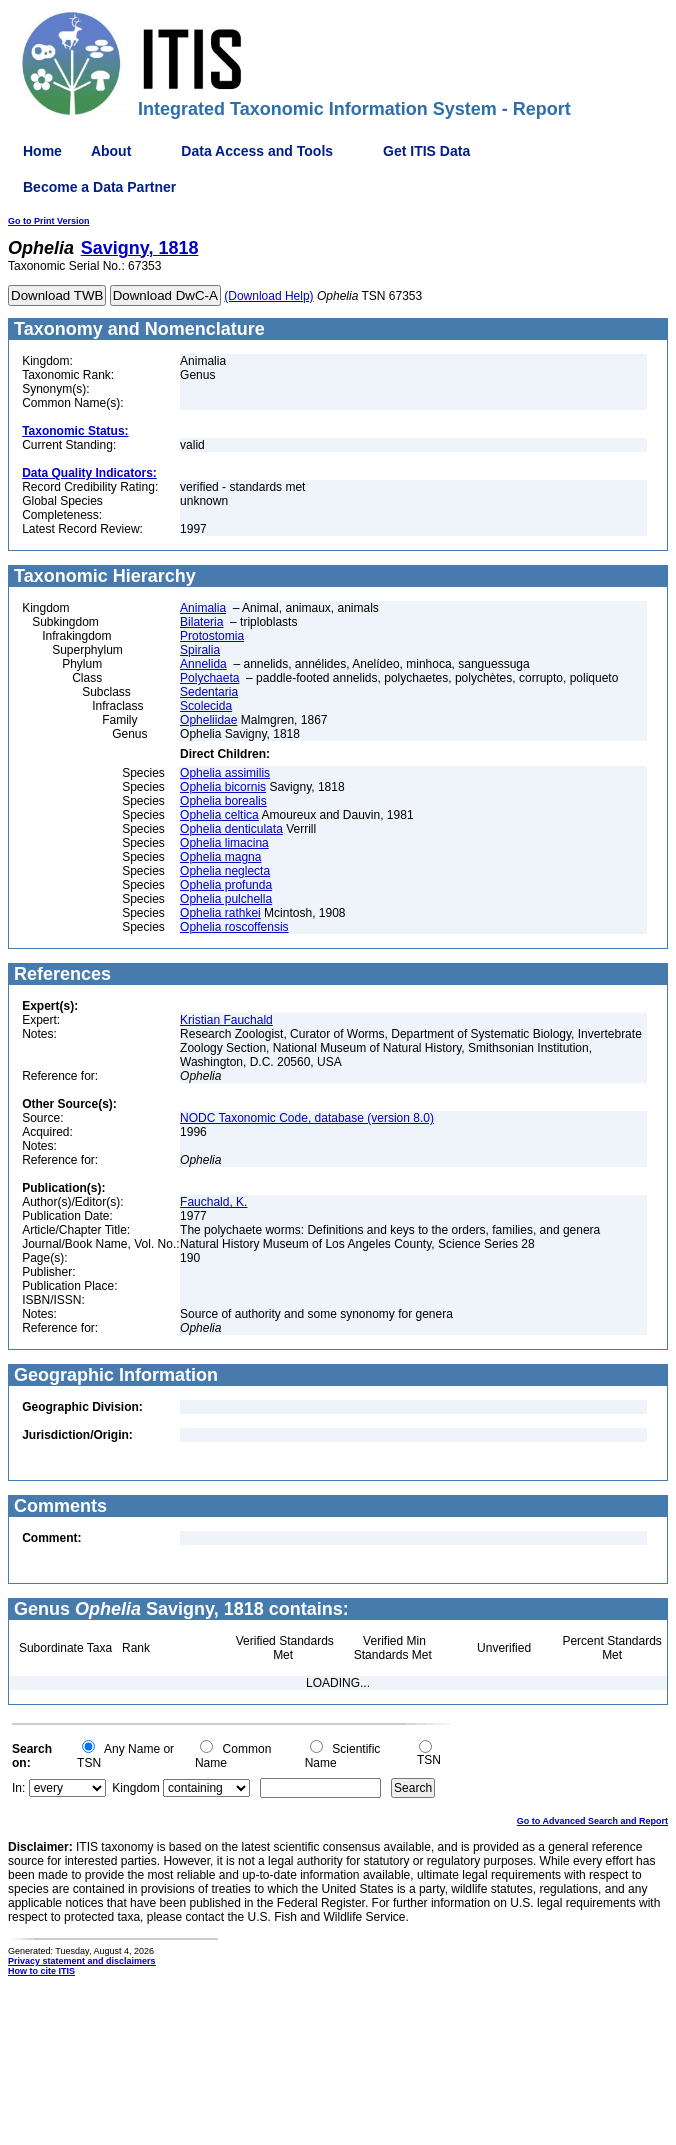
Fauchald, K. (213, 1202)
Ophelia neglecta (225, 871)
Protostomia (212, 636)
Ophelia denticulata (231, 829)
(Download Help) (268, 296)
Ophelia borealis (223, 801)
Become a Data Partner (99, 187)
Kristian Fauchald (226, 1020)
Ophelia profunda (226, 885)
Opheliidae (208, 720)
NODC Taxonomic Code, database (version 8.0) (307, 1118)
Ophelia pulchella (226, 899)
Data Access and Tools (257, 151)
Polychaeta (209, 678)
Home (42, 151)
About (111, 151)
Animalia (203, 608)
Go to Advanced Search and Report (592, 1821)
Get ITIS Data (426, 151)
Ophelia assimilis (225, 773)
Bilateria (201, 622)
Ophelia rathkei (220, 913)
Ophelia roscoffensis (234, 927)
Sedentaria (209, 692)
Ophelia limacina (224, 843)
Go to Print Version (49, 221)
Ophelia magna (220, 857)
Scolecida (206, 706)
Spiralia (200, 650)
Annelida (203, 664)
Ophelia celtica (219, 815)
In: (18, 1788)
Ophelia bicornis (223, 787)
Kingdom (135, 1788)
